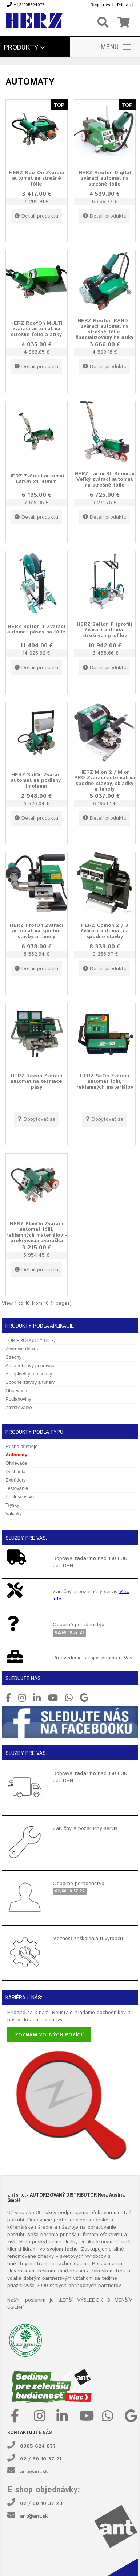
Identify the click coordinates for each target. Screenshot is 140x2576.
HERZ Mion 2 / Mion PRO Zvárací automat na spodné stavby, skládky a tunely (104, 781)
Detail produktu (36, 216)
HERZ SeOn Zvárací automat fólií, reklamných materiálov (104, 1081)
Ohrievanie (16, 1390)
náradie (43, 2227)
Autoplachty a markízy (28, 1374)
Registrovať (102, 5)
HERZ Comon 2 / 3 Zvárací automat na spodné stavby (104, 930)
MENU (116, 47)
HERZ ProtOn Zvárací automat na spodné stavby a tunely (36, 930)
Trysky (12, 1505)
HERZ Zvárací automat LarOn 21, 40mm (36, 478)
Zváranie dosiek (22, 1348)
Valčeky (13, 1513)
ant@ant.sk (34, 2471)
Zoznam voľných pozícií (49, 2034)
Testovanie (16, 1488)
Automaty (16, 1454)
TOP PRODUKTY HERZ (31, 1340)
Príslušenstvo (19, 1496)
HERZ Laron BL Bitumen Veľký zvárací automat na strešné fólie (105, 479)
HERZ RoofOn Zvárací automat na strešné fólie (36, 178)
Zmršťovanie (18, 1407)
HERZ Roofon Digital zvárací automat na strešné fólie (105, 178)
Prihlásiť (125, 5)
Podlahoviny (18, 1399)
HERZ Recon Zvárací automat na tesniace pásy (36, 1081)
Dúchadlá (15, 1471)
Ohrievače (16, 1463)
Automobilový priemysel (30, 1365)
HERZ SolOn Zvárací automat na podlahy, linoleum (36, 780)
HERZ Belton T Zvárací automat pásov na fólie (36, 629)
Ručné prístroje (21, 1446)
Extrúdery (15, 1480)
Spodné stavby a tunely (30, 1382)
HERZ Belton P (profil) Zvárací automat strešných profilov (104, 629)
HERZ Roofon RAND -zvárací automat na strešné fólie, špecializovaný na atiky (104, 329)
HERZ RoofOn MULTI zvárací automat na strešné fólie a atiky (36, 328)
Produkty (24, 47)
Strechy (13, 1357)
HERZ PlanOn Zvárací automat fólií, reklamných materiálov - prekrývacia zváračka (36, 1232)
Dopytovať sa (36, 1119)
